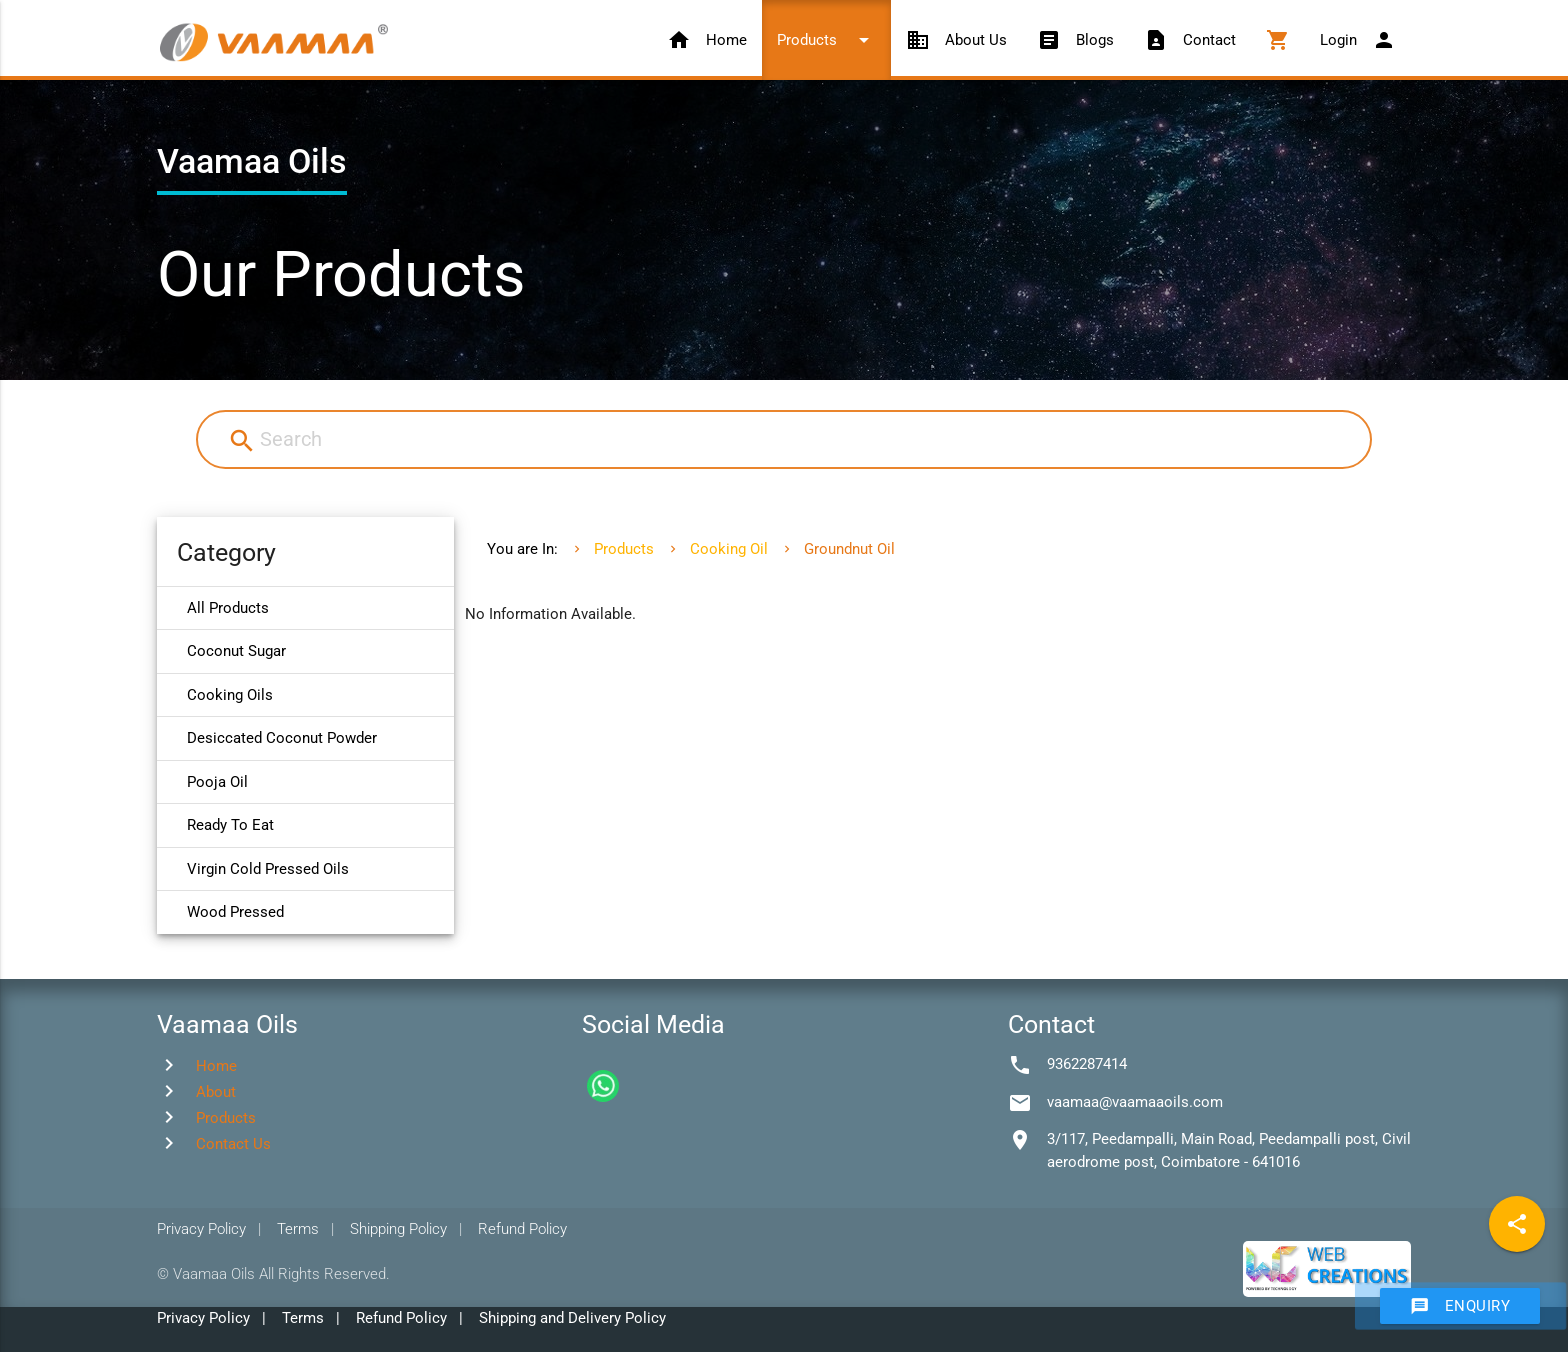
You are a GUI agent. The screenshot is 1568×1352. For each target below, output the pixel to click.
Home (707, 40)
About (216, 1092)
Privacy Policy (201, 1229)
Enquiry (1460, 1306)
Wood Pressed (235, 912)
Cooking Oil (729, 549)
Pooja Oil (217, 782)
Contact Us (233, 1144)
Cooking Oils (230, 695)
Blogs (1075, 40)
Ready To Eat (230, 825)
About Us (956, 40)
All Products (228, 608)
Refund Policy (522, 1229)
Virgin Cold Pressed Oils (268, 869)
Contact (1190, 40)
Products (826, 40)
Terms (298, 1229)
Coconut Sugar (236, 651)
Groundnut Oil (849, 549)
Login (1358, 40)
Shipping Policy (398, 1229)
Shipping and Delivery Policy (572, 1318)
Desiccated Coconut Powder (282, 738)
